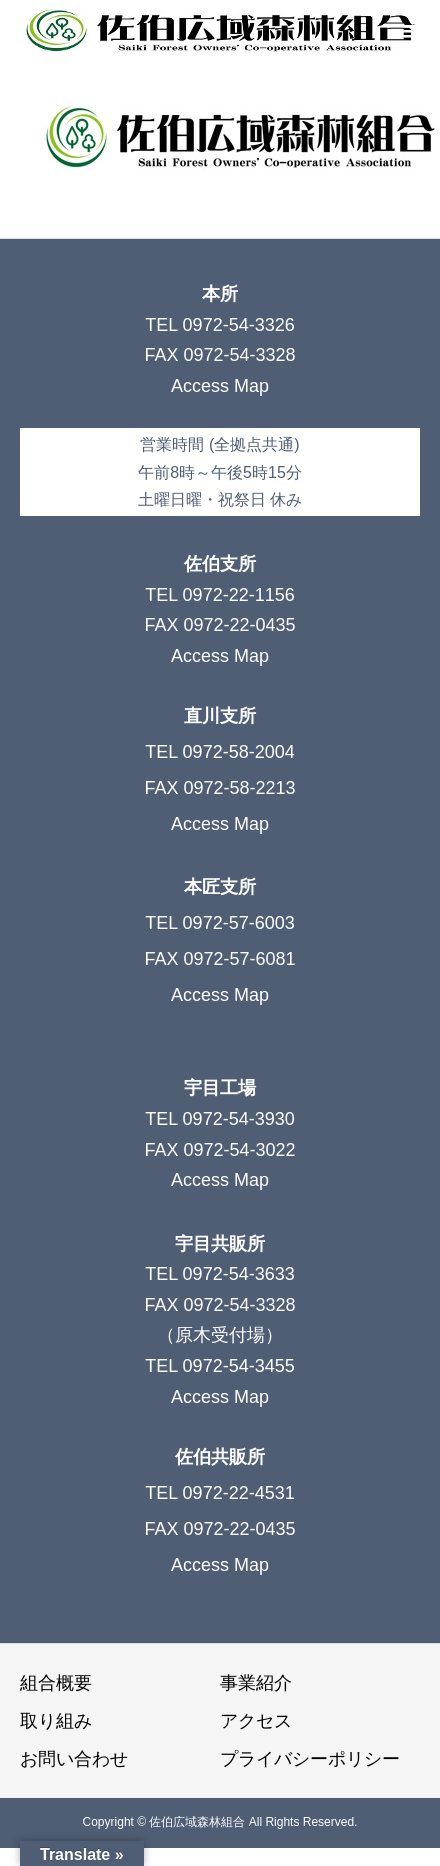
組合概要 (56, 1683)
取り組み (56, 1721)
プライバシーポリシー (310, 1759)
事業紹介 (256, 1683)
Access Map (220, 386)
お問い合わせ (74, 1759)
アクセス (256, 1721)
